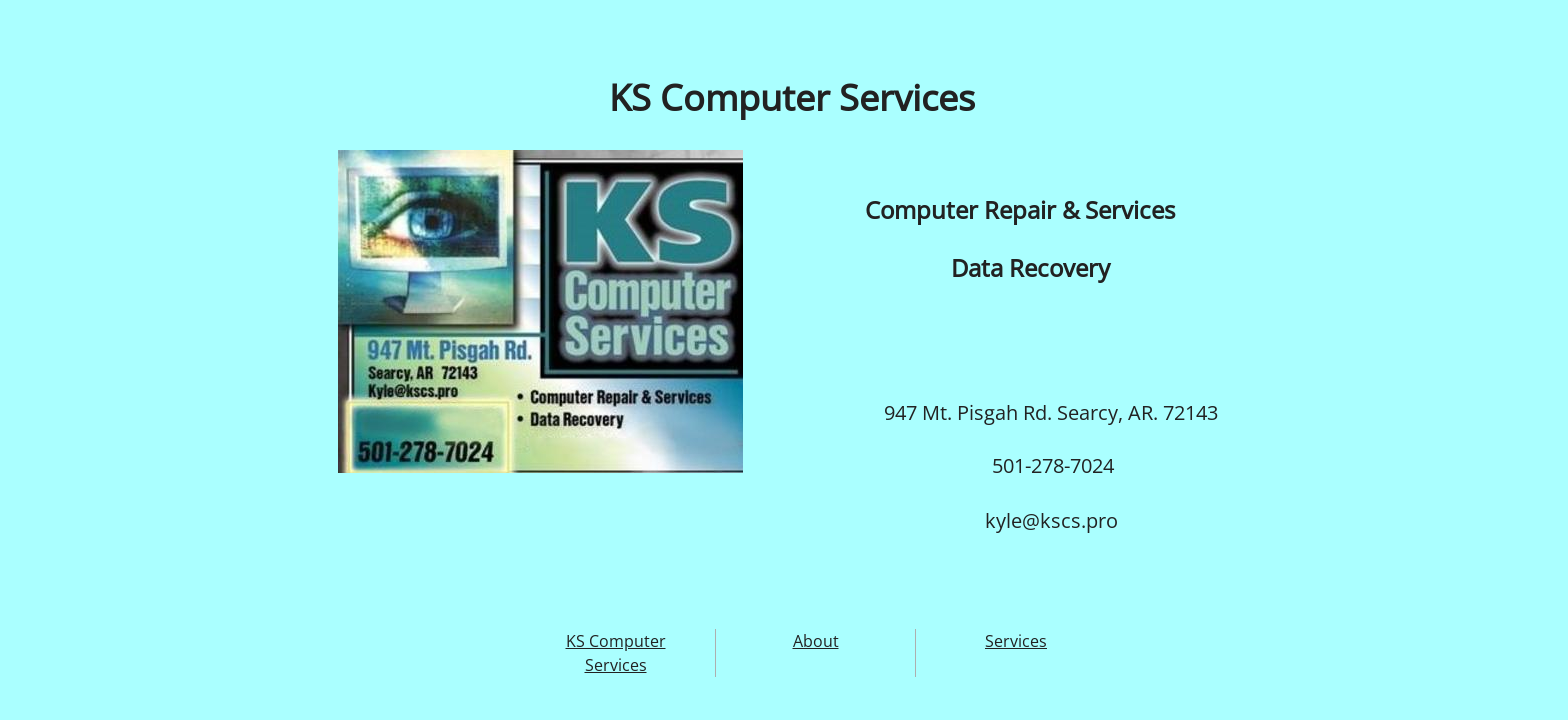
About (816, 641)
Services (1016, 641)
